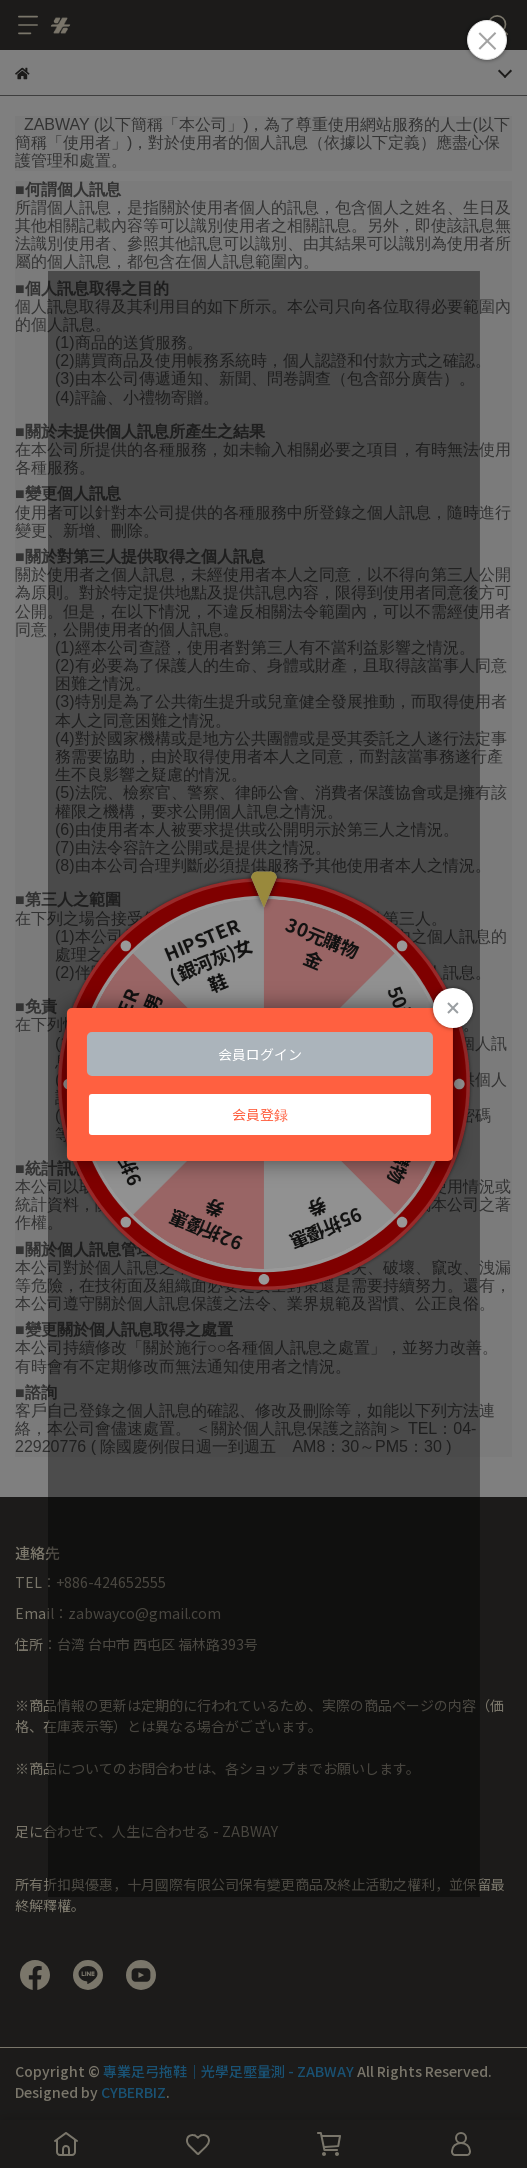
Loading (263, 1084)
